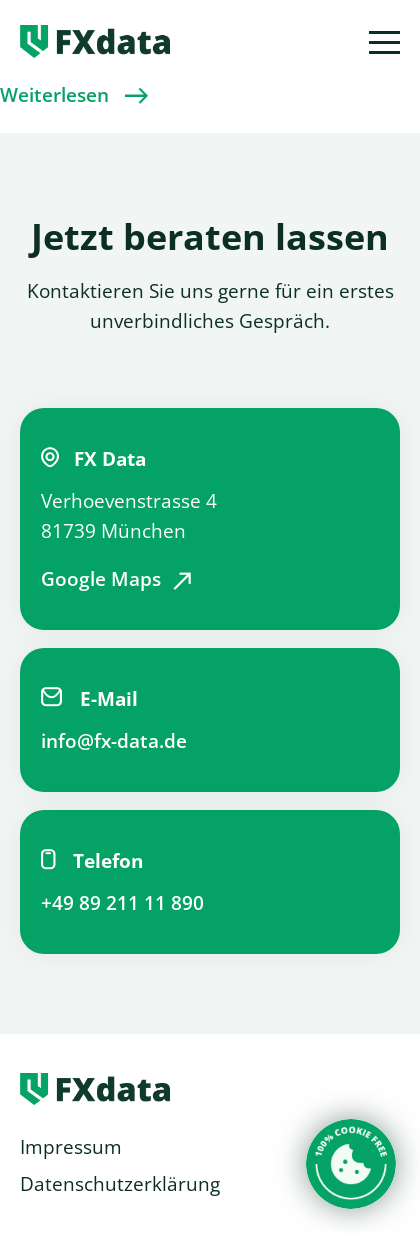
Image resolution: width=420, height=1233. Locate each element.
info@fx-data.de (114, 741)
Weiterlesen (54, 95)
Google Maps (101, 579)
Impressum (71, 1147)
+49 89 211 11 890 (122, 903)
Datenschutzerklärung (120, 1184)
